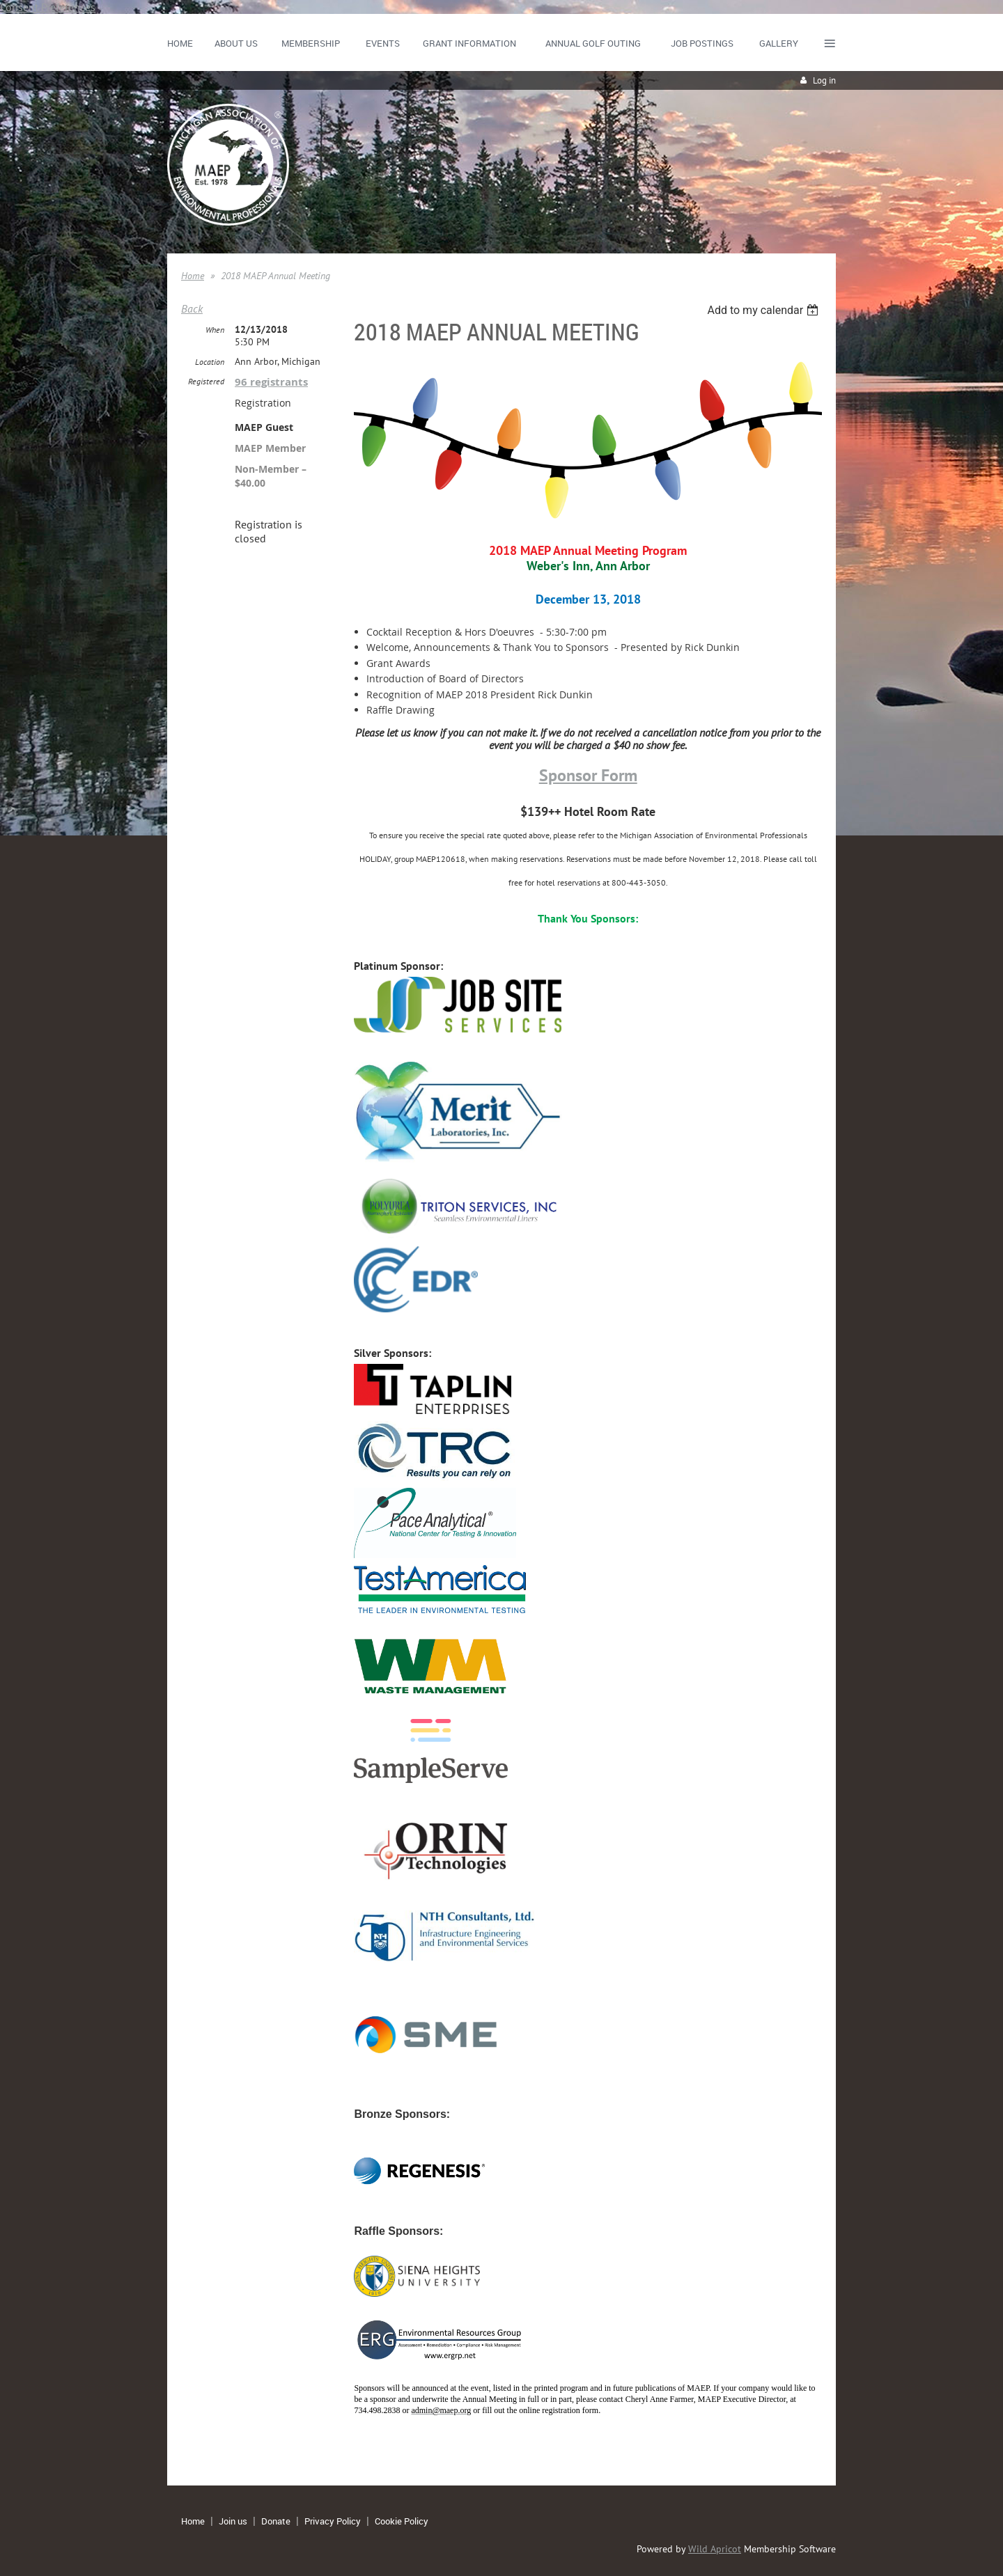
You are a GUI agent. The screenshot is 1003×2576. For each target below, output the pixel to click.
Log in (824, 80)
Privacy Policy (332, 2521)
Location (209, 361)
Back (192, 308)
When (214, 329)
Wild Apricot (714, 2549)
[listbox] (764, 310)
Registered (206, 381)
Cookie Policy (401, 2521)
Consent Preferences (47, 7)
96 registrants (271, 382)
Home (192, 275)
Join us (233, 2521)
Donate (275, 2521)
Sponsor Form (588, 775)
